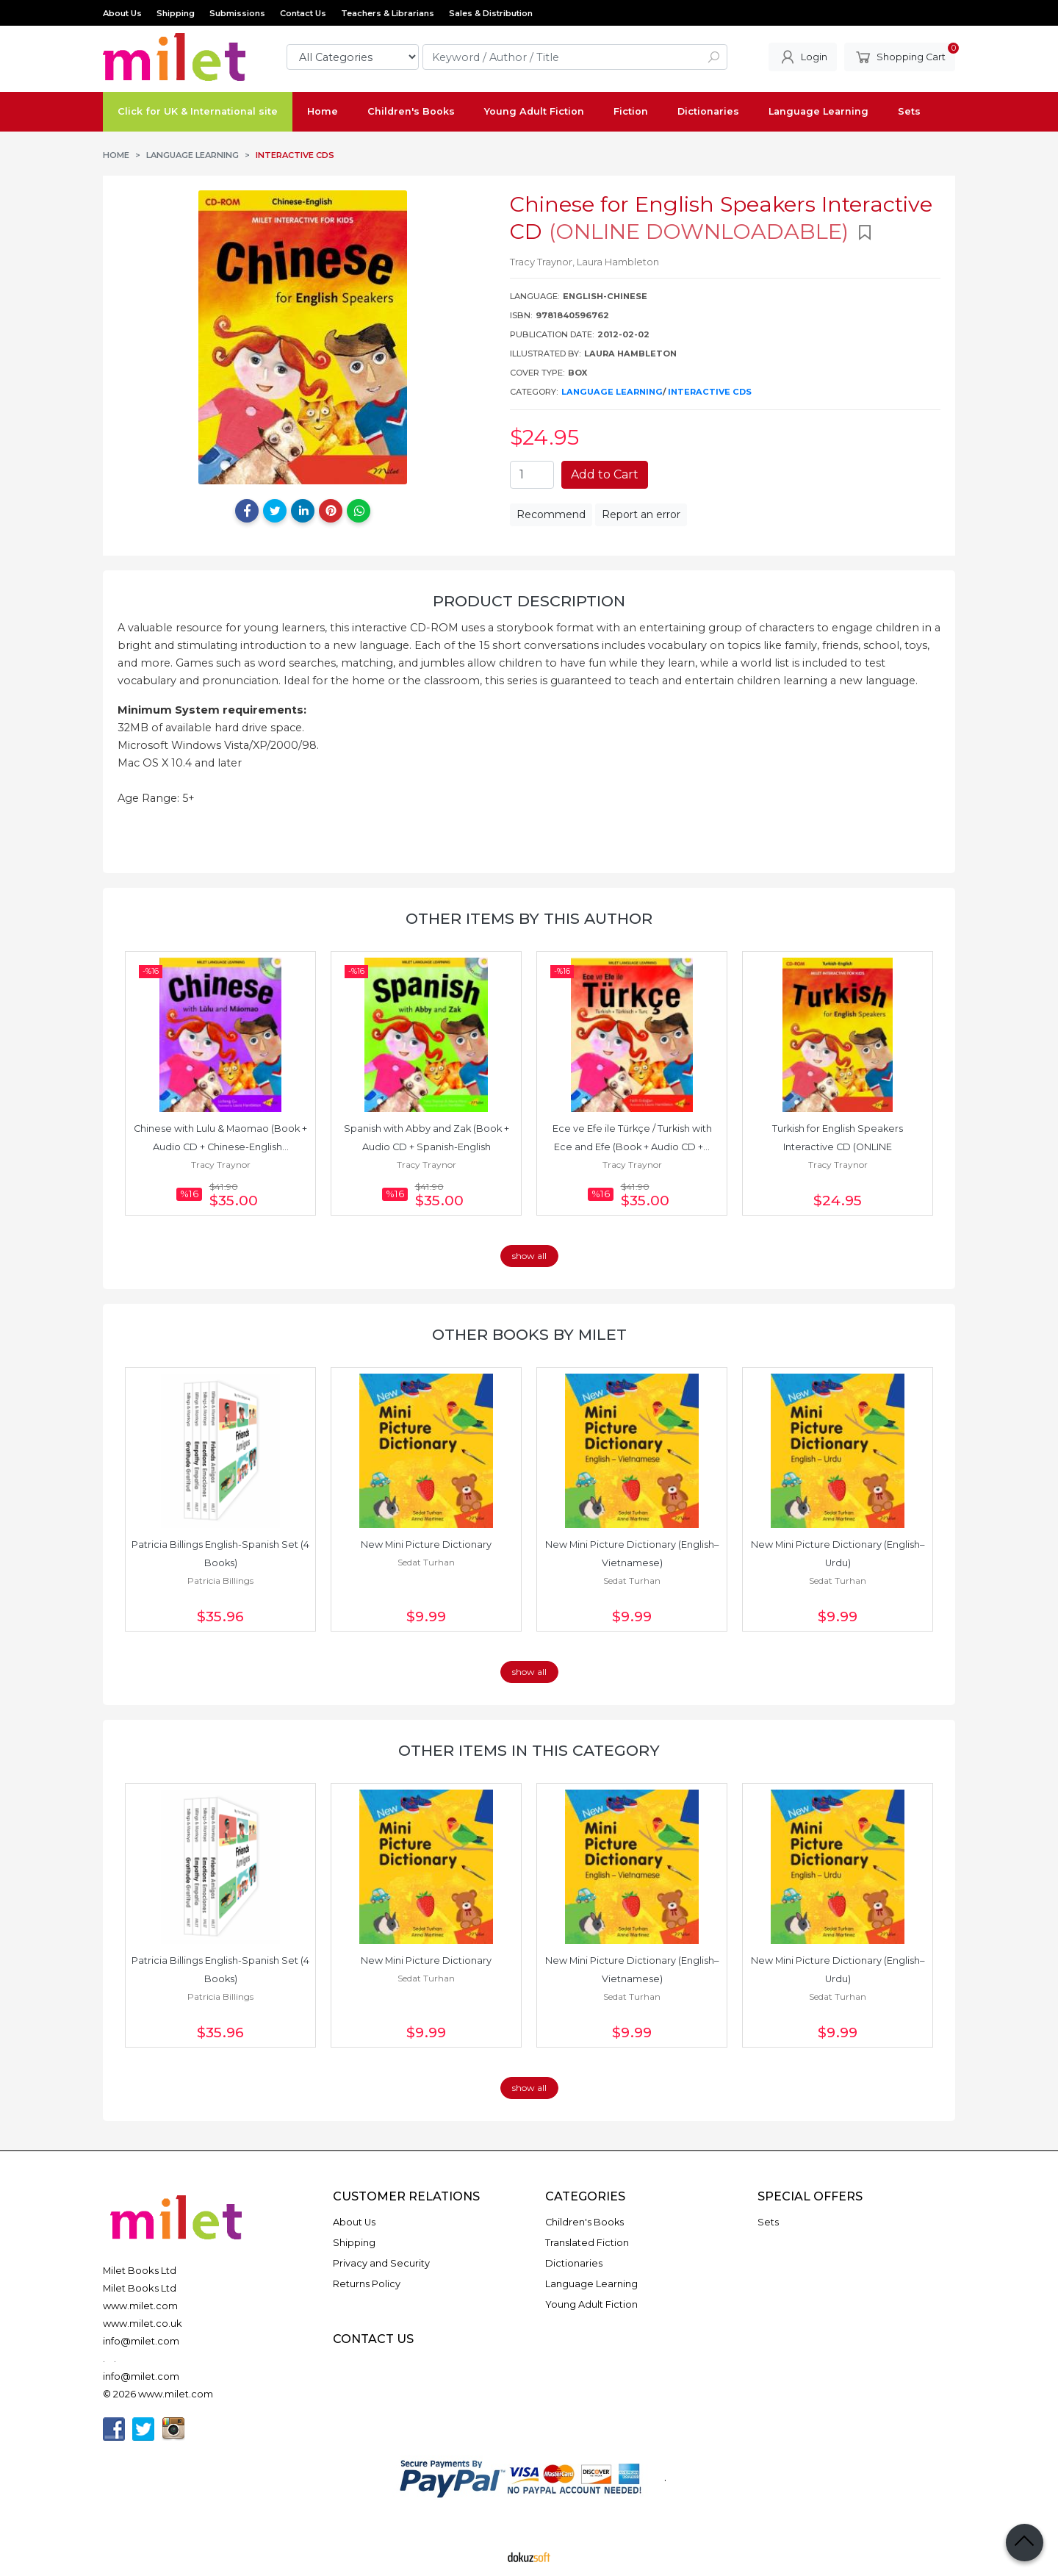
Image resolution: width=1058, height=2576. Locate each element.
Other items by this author (529, 918)
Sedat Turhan (426, 1562)
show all (529, 1255)
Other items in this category (529, 1750)
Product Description (529, 601)
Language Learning (612, 392)
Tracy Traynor (221, 1164)
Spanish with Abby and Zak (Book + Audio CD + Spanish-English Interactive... (427, 1147)
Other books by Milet (529, 1334)
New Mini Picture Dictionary (426, 1544)
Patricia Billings (220, 1580)
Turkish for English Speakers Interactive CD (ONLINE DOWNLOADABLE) (838, 1147)
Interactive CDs (710, 392)
